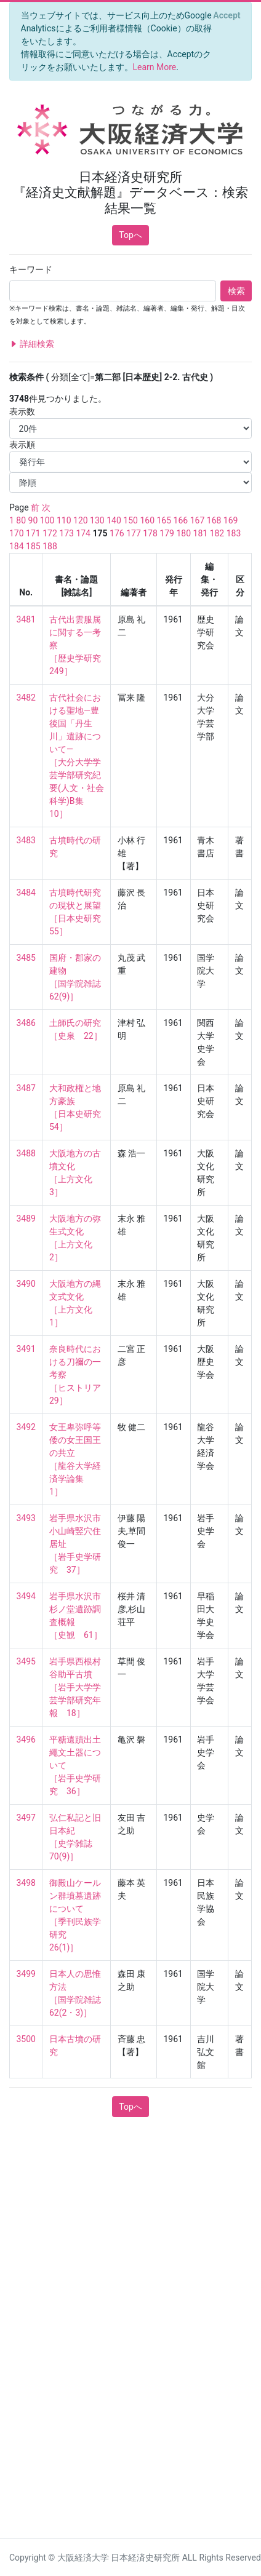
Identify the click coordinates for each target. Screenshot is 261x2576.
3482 (26, 697)
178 (150, 533)
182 (217, 533)
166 (181, 520)
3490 (26, 1284)
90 (33, 520)
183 (234, 533)
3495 (26, 1661)
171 (33, 533)
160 (147, 520)
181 (200, 533)
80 (21, 520)
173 (66, 533)
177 (133, 533)
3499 (26, 1974)
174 (83, 533)
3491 (26, 1349)
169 (230, 520)
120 (80, 520)
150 (130, 520)
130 (97, 520)
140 (113, 520)
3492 (26, 1427)
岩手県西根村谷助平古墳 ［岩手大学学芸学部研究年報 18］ (75, 1687)
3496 (26, 1739)
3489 (26, 1218)
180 (183, 533)
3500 (26, 2039)
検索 (236, 291)
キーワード (30, 269)
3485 (26, 958)
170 (16, 533)
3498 (26, 1883)
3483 (26, 840)
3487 (26, 1088)
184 (16, 546)
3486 (26, 1023)
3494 (26, 1596)
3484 (26, 892)
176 (117, 533)
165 (163, 520)
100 (47, 520)
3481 (26, 619)
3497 (26, 1818)
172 (49, 533)
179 (166, 533)
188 (49, 546)
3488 (26, 1153)
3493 (26, 1518)
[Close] (227, 15)
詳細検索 (31, 344)
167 (197, 520)
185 (33, 546)
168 (214, 520)
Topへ (130, 235)
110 (64, 520)
